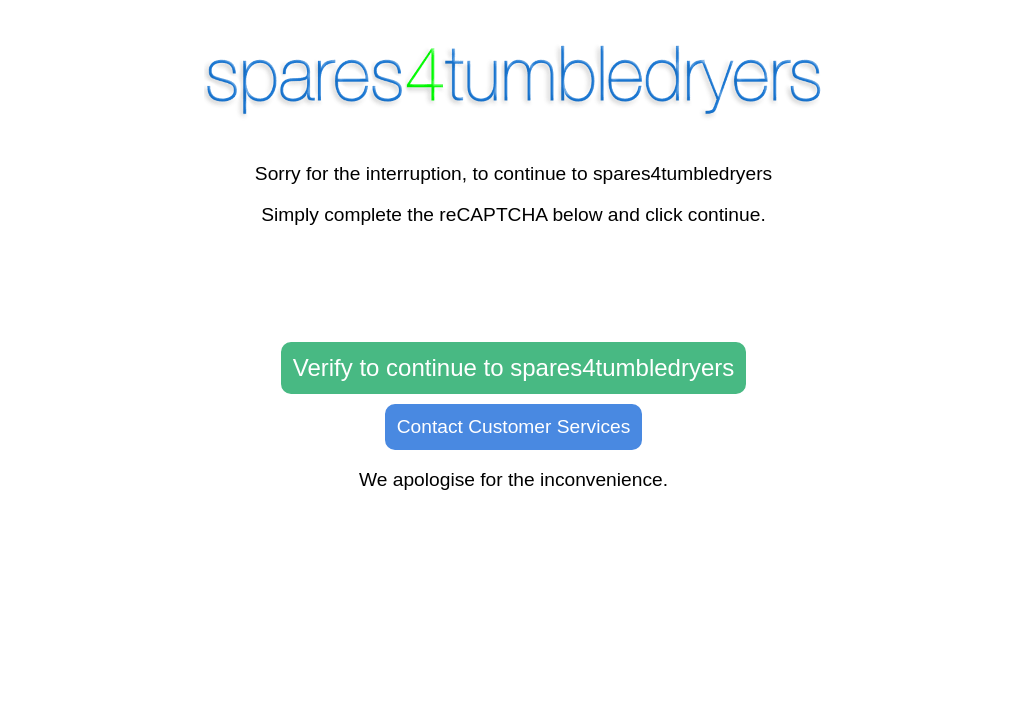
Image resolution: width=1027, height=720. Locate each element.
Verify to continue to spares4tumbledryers (514, 367)
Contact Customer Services (514, 426)
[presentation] (514, 285)
